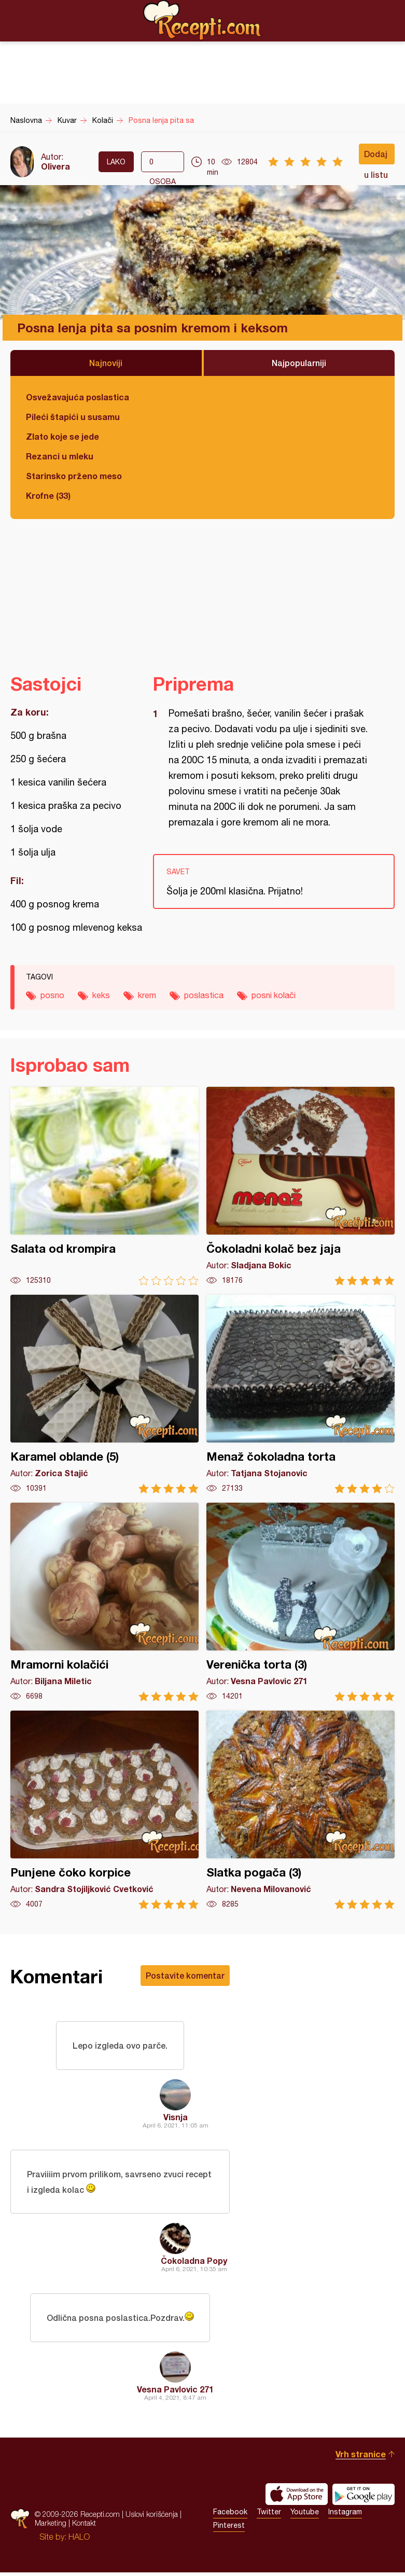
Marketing (50, 2526)
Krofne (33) (48, 495)
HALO (79, 2540)
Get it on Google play (363, 2498)
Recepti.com (202, 20)
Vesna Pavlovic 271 (175, 2393)
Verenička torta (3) (300, 1602)
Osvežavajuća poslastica (77, 397)
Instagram (345, 2515)
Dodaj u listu (376, 156)
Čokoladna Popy (194, 2263)
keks (101, 995)
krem (147, 995)
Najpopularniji (299, 363)
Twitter (269, 2515)
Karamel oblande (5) (104, 1394)
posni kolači (274, 995)
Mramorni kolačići (104, 1602)
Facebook (230, 2515)
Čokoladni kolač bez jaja (300, 1186)
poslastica (204, 995)
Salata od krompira (104, 1186)
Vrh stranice (361, 2457)
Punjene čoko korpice (104, 1810)
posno (52, 995)
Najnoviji (105, 363)
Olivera (55, 166)
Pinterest (229, 2529)
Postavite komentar (185, 1975)
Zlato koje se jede (62, 436)
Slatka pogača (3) (300, 1810)
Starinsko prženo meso (74, 476)
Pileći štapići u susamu (73, 417)
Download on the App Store (297, 2498)
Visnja (175, 2118)
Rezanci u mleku (59, 456)
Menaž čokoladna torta (300, 1394)
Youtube (304, 2515)
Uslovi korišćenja (151, 2517)
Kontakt (84, 2526)
